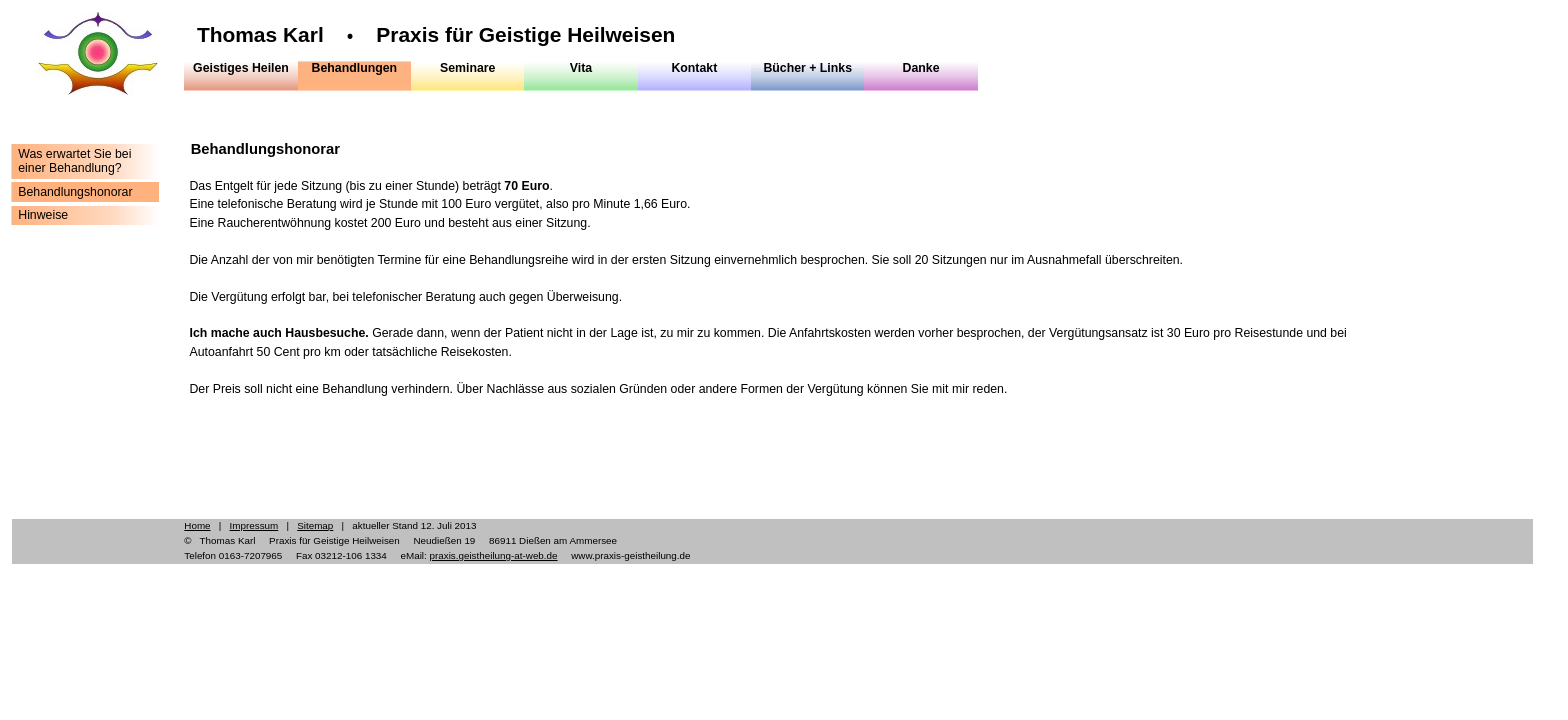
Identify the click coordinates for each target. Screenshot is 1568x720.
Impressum (254, 525)
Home (197, 525)
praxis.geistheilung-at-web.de (493, 555)
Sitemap (315, 525)
